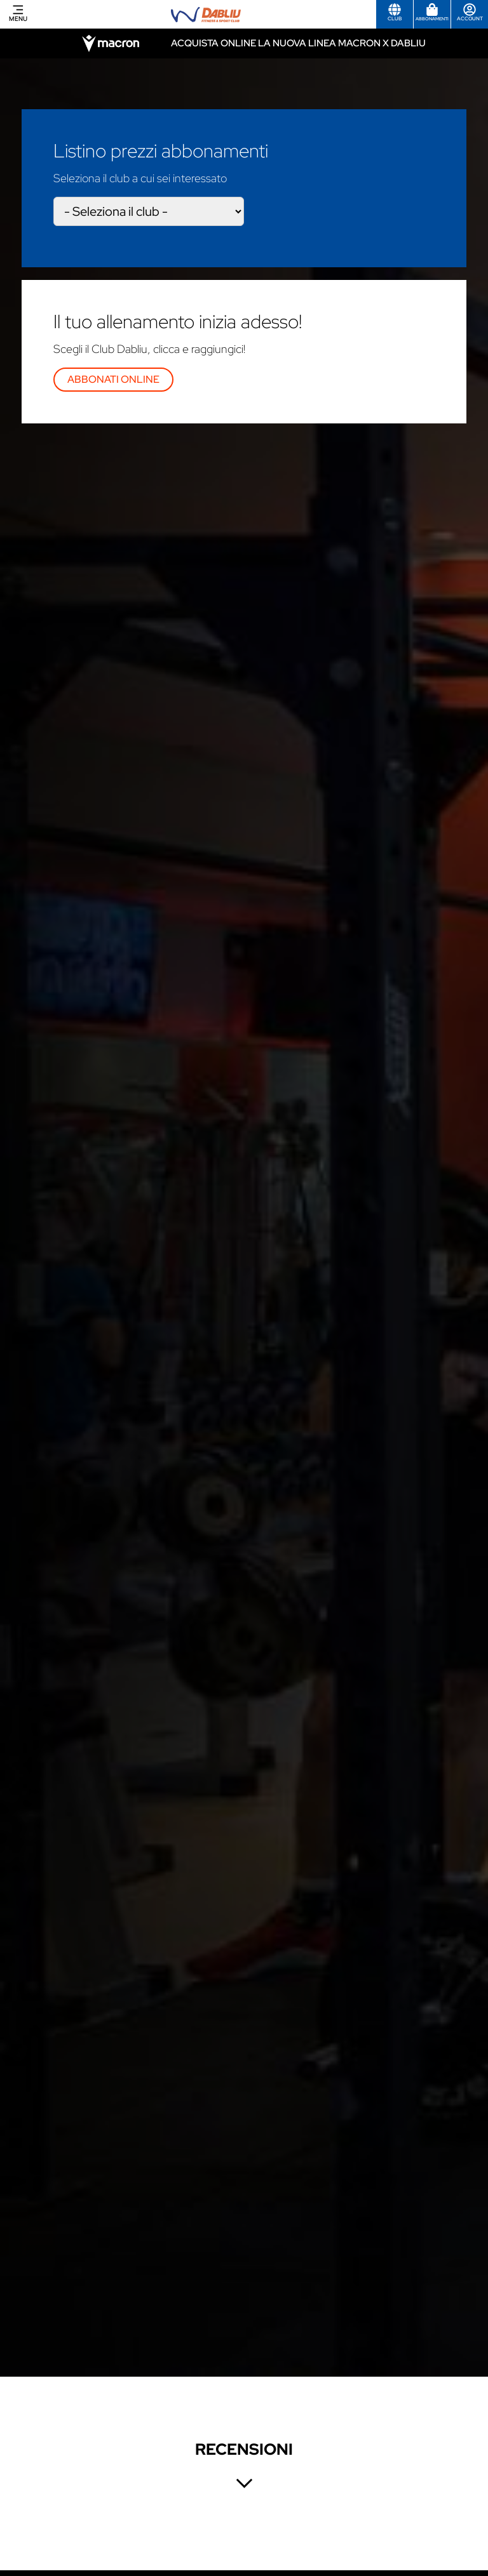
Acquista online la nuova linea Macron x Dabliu (298, 42)
